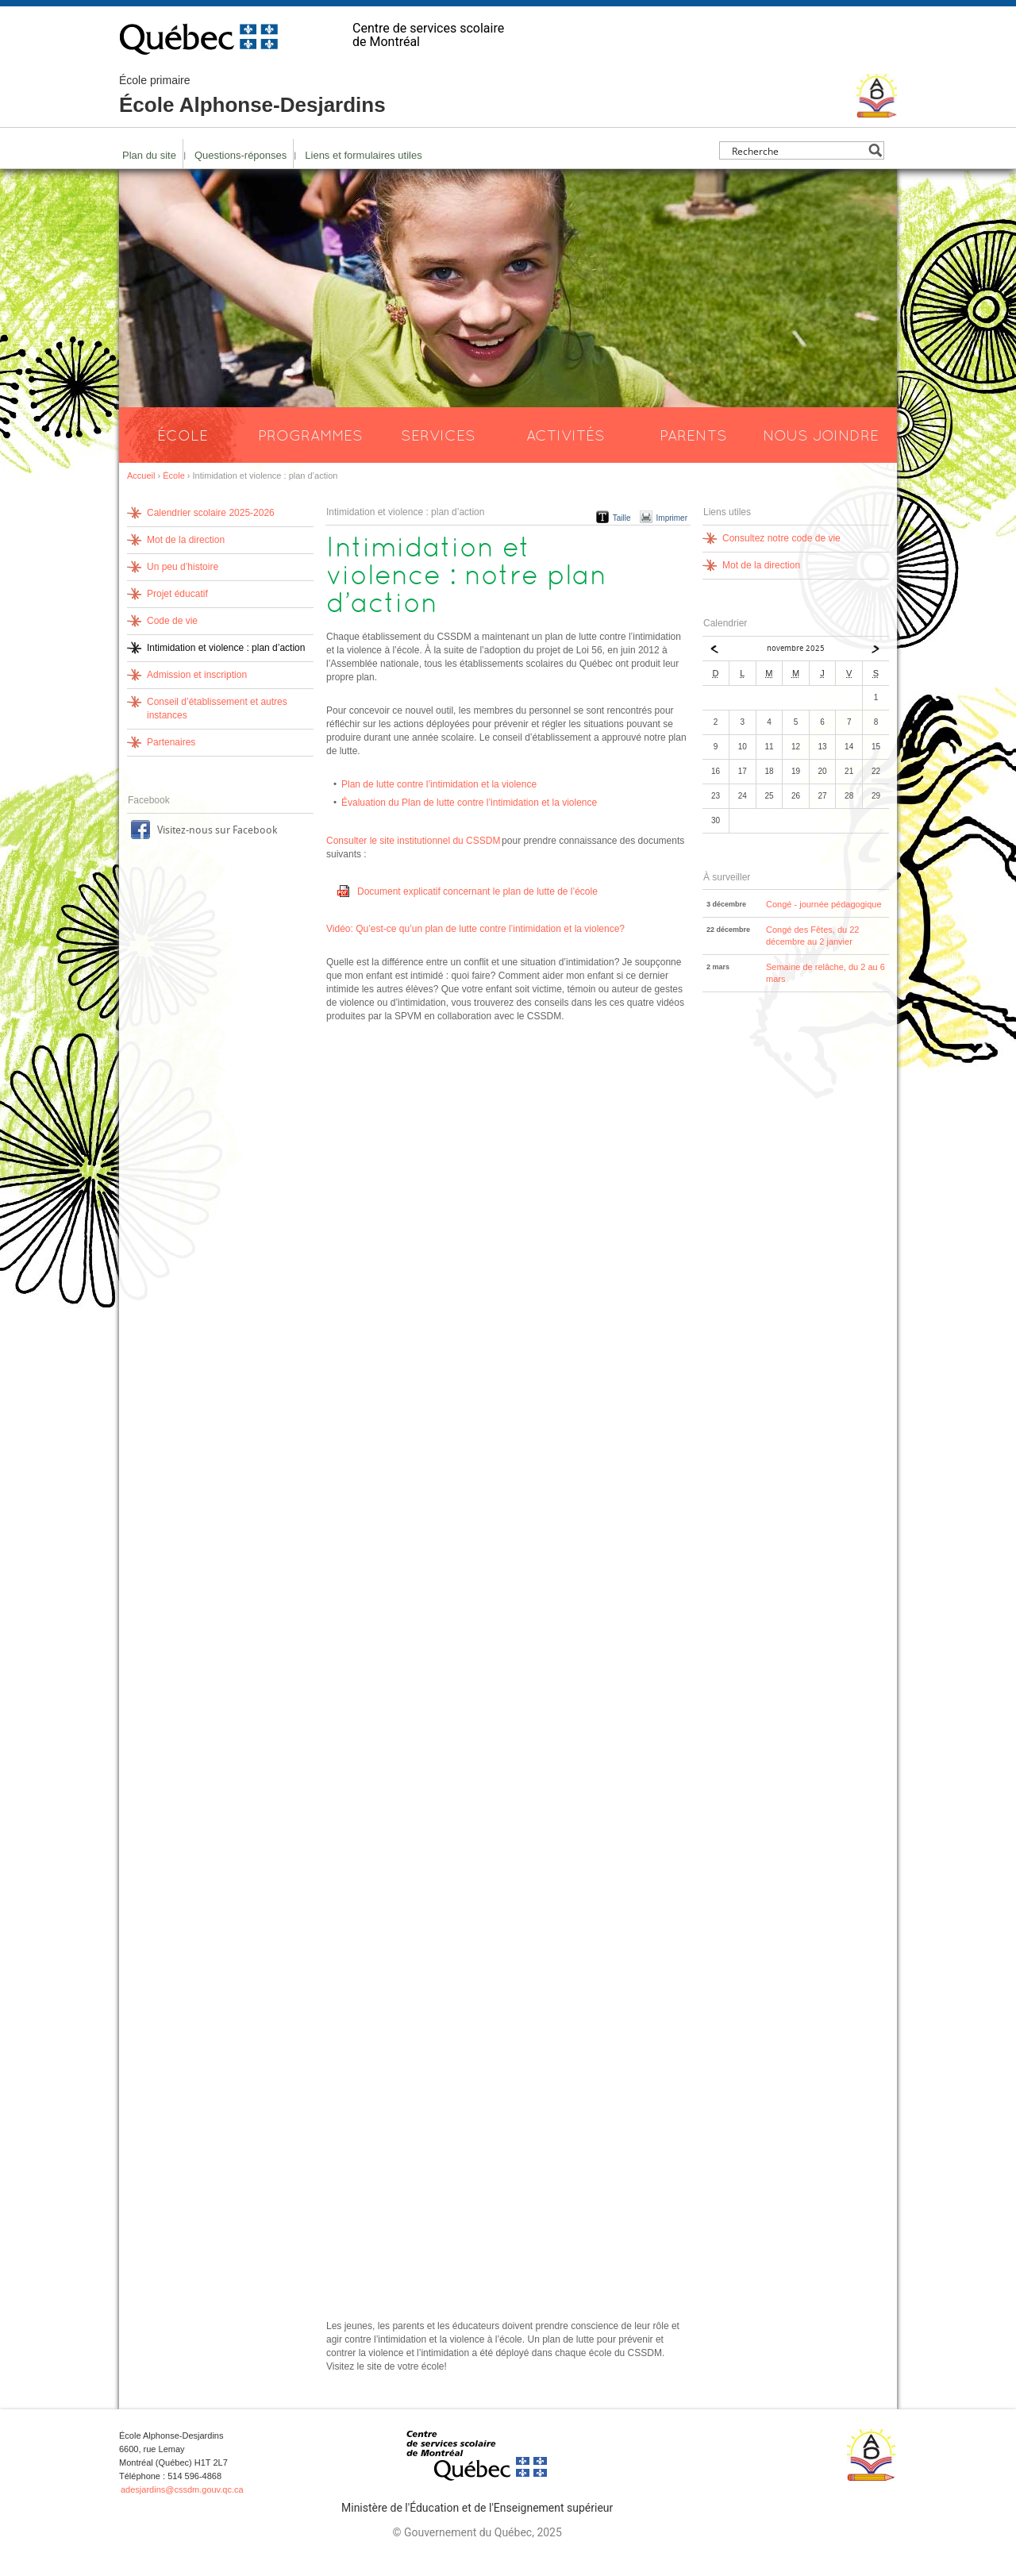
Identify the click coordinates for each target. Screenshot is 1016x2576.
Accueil (141, 475)
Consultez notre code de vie (781, 538)
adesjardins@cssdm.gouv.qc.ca (182, 2489)
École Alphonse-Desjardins (252, 95)
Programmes (310, 435)
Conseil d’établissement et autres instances (217, 708)
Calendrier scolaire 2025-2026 (211, 512)
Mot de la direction (186, 539)
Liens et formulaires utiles (363, 155)
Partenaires (171, 742)
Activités (565, 435)
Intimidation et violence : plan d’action (226, 647)
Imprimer (671, 518)
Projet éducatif (177, 593)
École (182, 435)
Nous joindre (821, 435)
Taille (622, 518)
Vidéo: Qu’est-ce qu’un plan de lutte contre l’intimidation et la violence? (475, 928)
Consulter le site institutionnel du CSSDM (413, 840)
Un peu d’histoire (182, 566)
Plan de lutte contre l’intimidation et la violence (439, 784)
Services (438, 435)
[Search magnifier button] (875, 150)
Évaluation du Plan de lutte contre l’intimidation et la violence (469, 802)
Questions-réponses (240, 155)
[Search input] (797, 150)
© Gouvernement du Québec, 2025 (476, 2532)
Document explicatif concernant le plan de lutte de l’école (477, 891)
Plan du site (149, 155)
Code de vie (172, 620)
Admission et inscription (197, 674)
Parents (693, 435)
